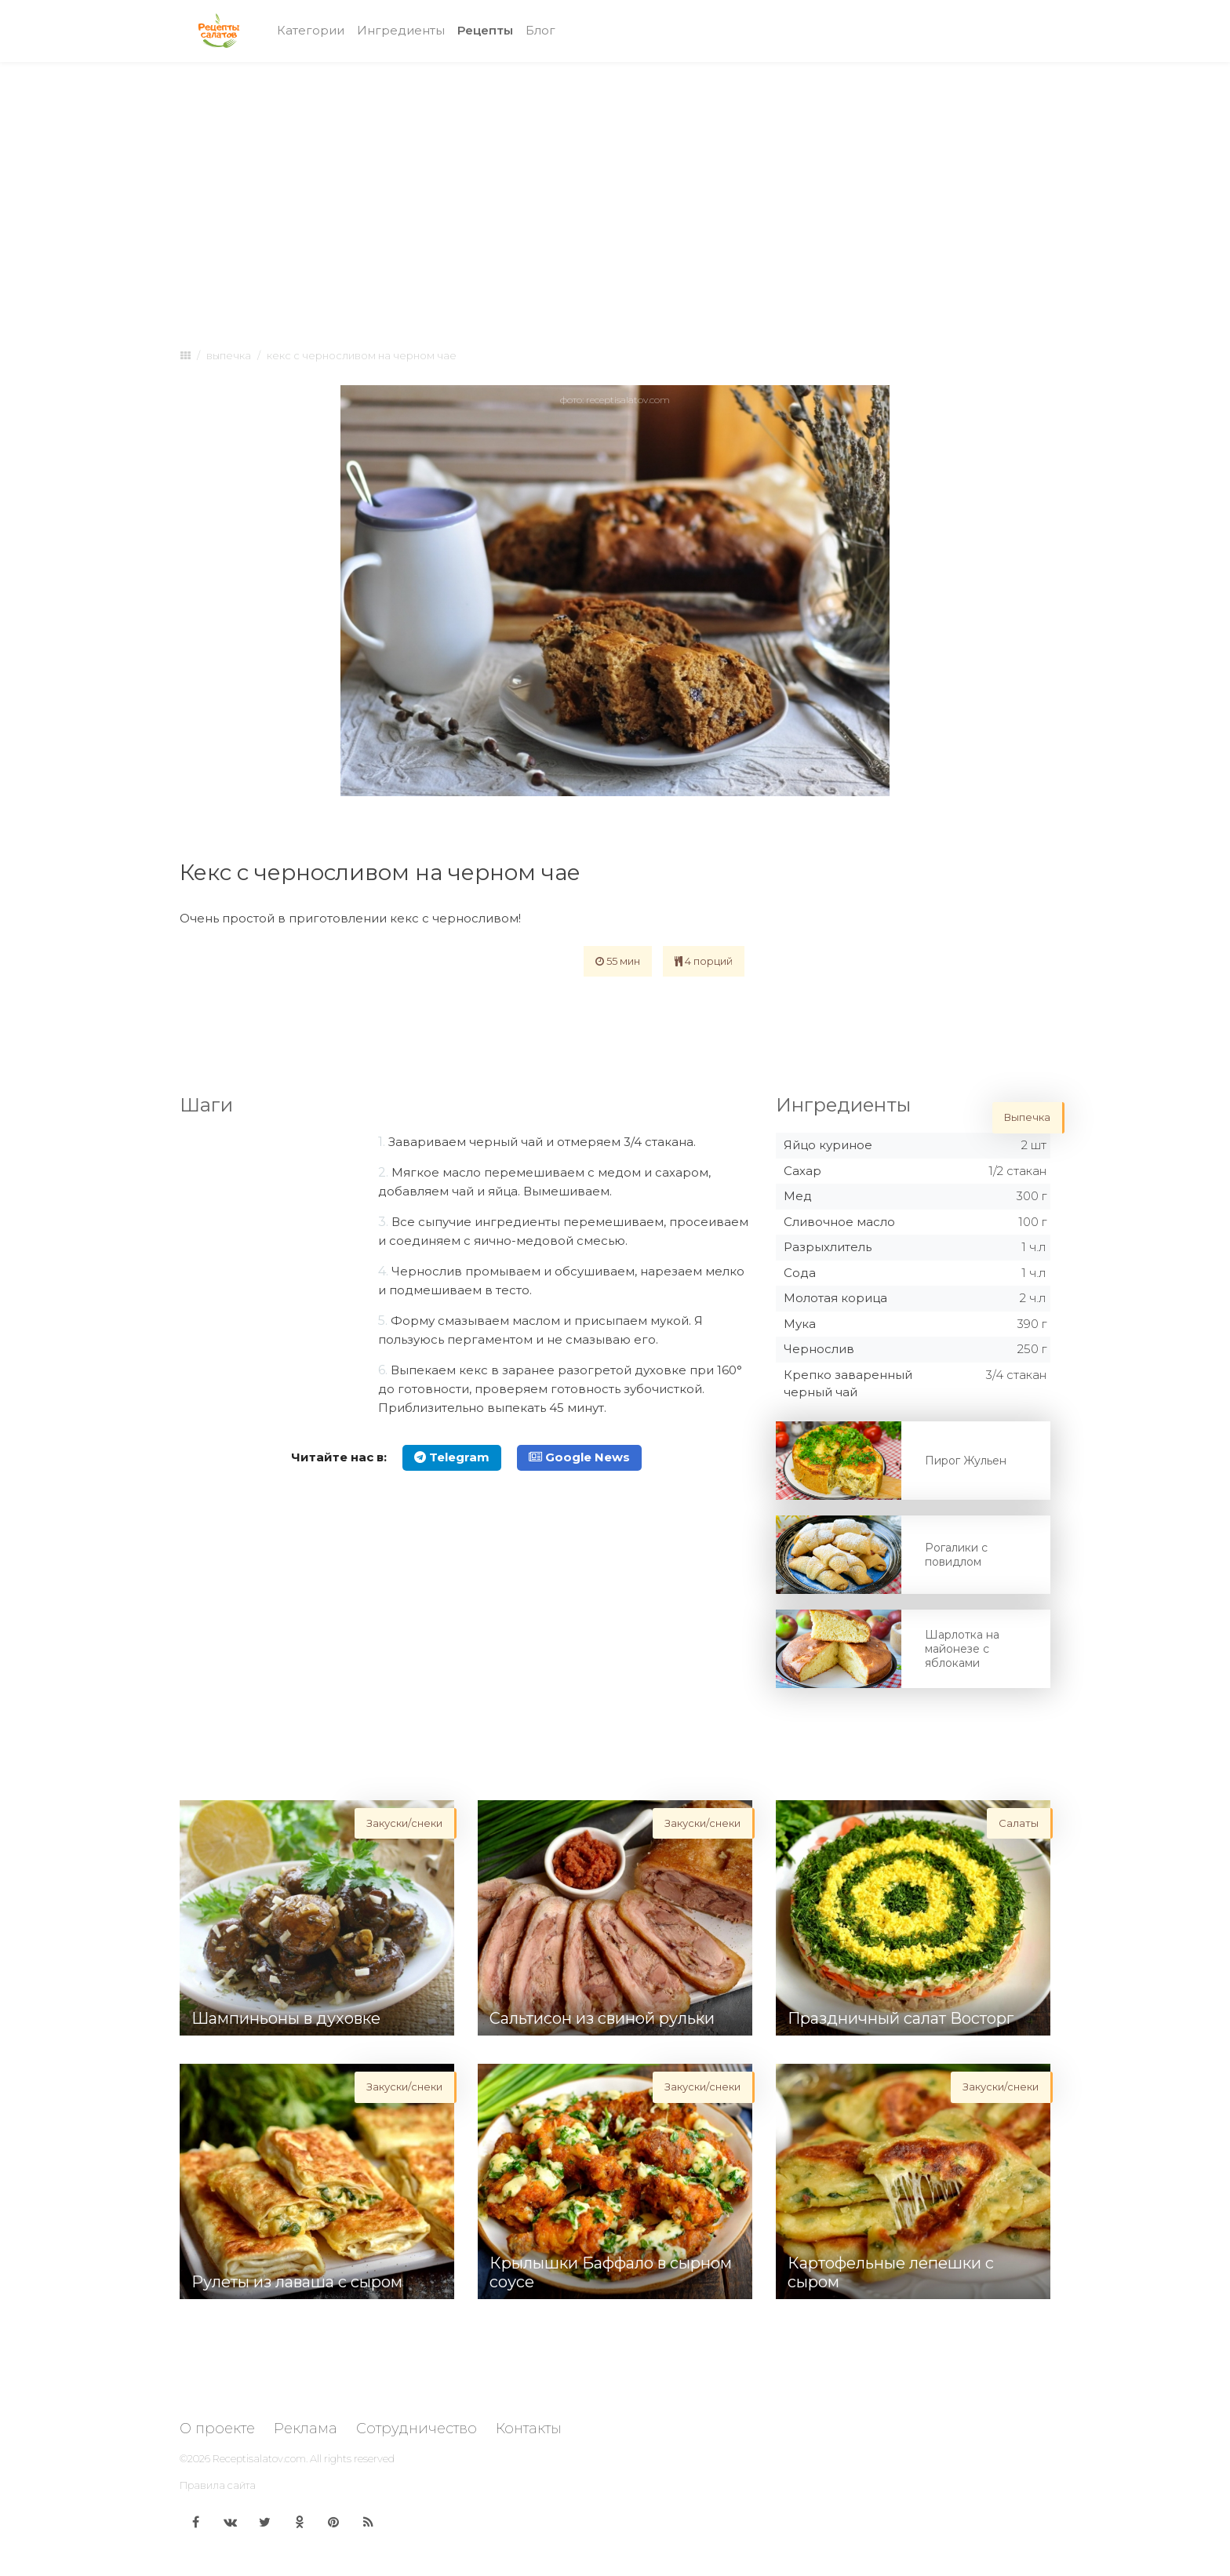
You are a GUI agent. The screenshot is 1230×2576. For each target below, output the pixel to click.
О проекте (217, 2428)
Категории (310, 30)
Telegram (451, 1457)
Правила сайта (218, 2485)
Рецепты (488, 29)
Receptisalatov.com (259, 2458)
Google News (579, 1457)
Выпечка (228, 355)
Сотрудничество (416, 2428)
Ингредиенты (401, 30)
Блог (540, 30)
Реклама (305, 2428)
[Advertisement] (615, 190)
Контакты (529, 2428)
